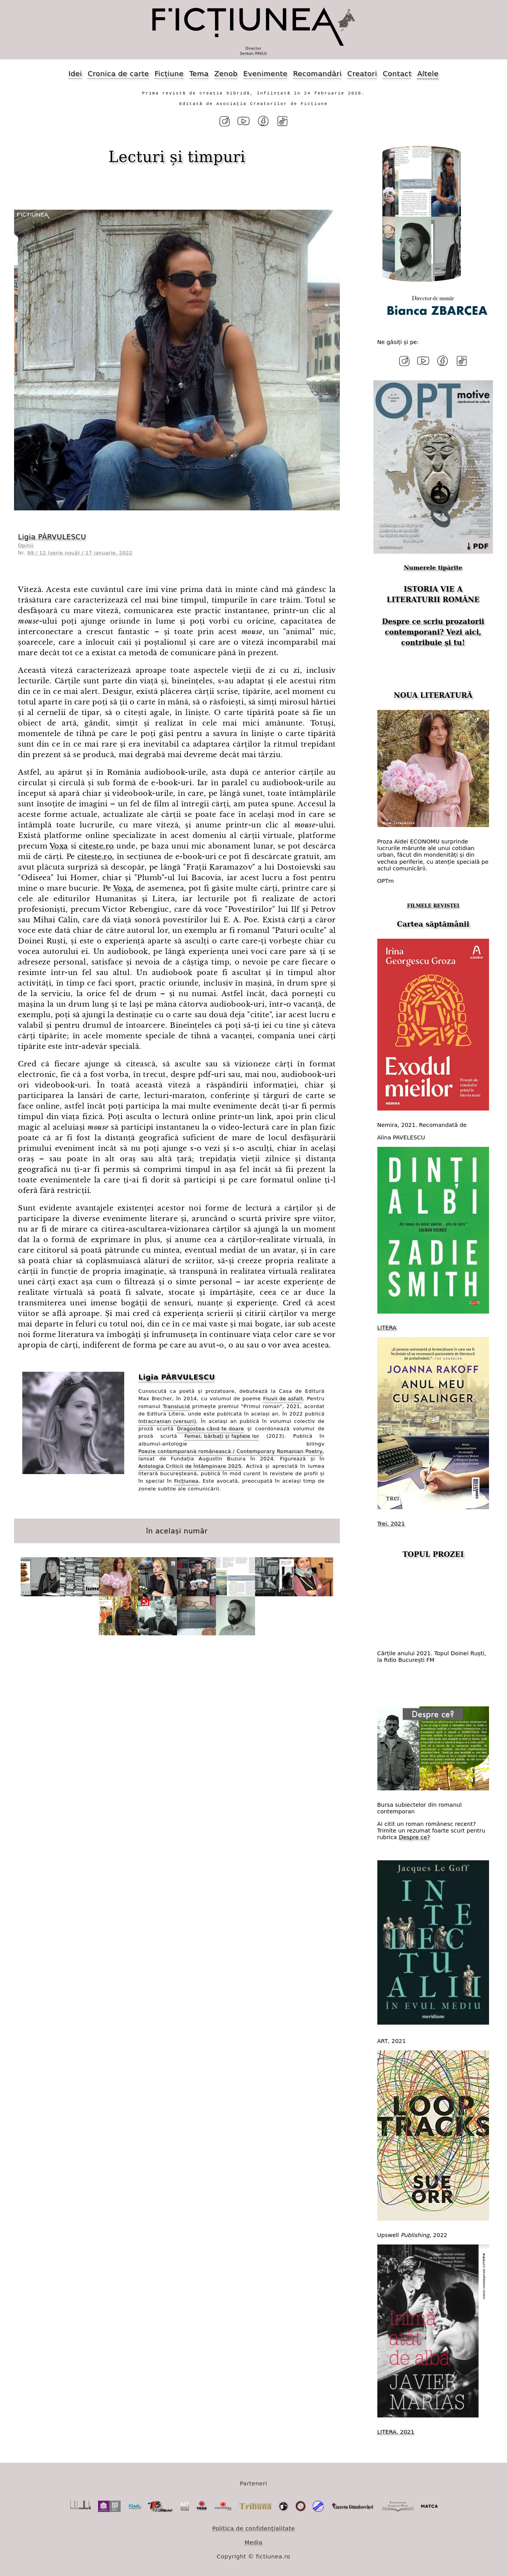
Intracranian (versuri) (167, 1420)
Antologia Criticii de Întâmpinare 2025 (189, 1465)
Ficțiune (169, 74)
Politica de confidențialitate (253, 2526)
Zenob (226, 74)
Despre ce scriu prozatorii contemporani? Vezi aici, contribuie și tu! (433, 630)
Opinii (26, 544)
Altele (428, 74)
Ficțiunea (186, 1480)
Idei (75, 74)
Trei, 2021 (391, 1522)
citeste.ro (96, 845)
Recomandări (317, 74)
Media (253, 2540)
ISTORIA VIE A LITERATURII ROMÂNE (433, 592)
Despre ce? (414, 1836)
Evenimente (265, 74)
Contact (397, 74)
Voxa (59, 845)
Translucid (176, 1405)
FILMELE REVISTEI (433, 904)
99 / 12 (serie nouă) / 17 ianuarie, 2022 (80, 551)
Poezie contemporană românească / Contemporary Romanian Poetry (230, 1450)
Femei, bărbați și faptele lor (221, 1435)
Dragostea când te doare (210, 1428)
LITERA (386, 1326)
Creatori (362, 74)
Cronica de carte (118, 74)
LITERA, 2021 (395, 2430)
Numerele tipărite (433, 565)
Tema (199, 74)
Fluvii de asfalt (283, 1398)
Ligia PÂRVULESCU (52, 535)
